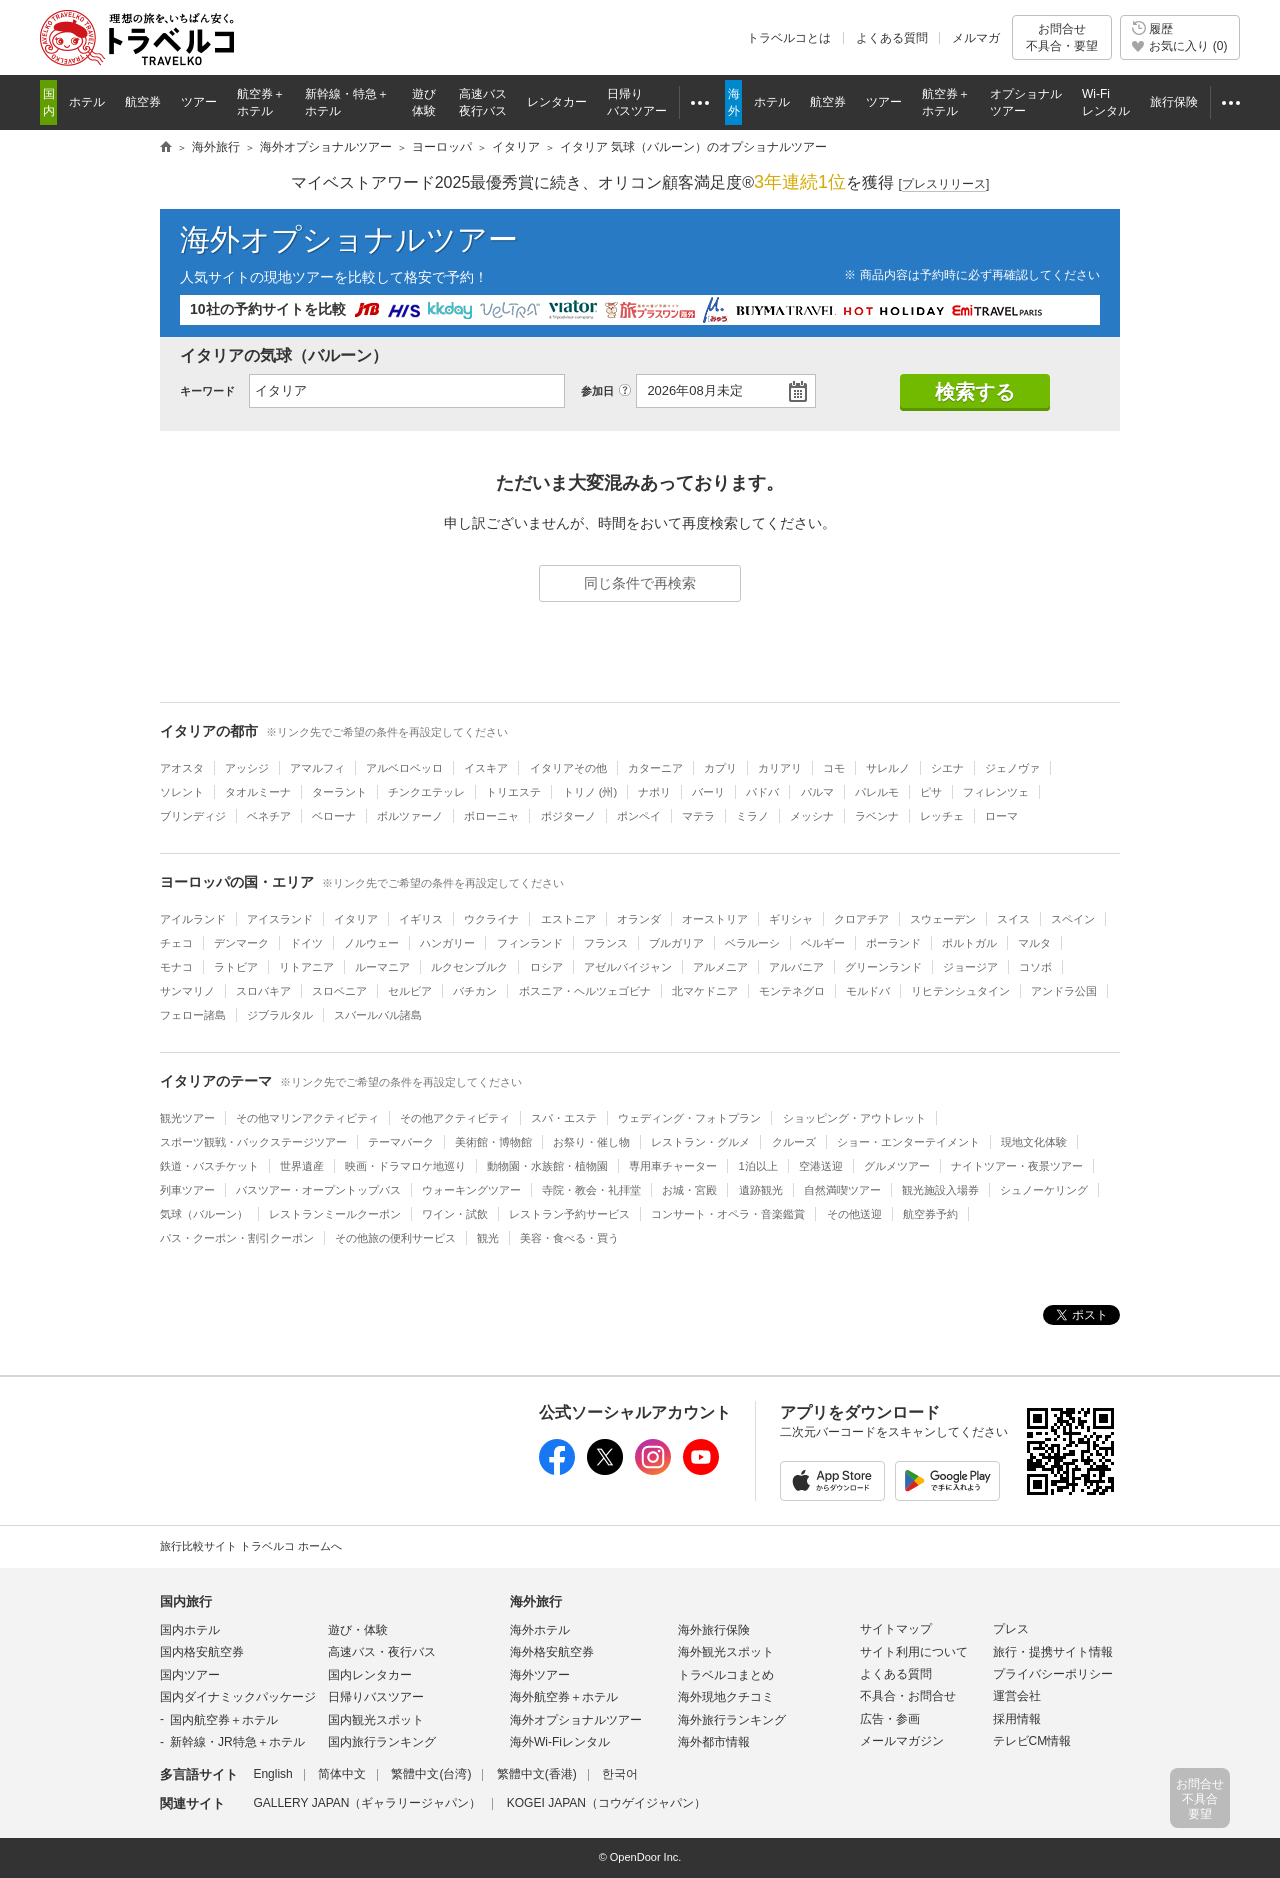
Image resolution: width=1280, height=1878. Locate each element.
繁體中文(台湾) (431, 1774)
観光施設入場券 (940, 1190)
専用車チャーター (673, 1166)
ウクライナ (491, 919)
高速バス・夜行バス (382, 1652)
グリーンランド (883, 967)
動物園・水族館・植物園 (547, 1166)
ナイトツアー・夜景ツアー (1017, 1166)
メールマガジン (902, 1741)
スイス (1013, 919)
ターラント (339, 792)
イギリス (421, 919)
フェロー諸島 (193, 1015)
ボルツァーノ (410, 816)
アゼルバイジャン (628, 967)
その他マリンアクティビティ (307, 1118)
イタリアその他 (568, 768)
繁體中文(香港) (537, 1774)
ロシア (546, 967)
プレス (1011, 1629)
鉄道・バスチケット (209, 1166)
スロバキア (263, 991)
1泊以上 (758, 1166)
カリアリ (780, 768)
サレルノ (888, 768)
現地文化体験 (1034, 1142)
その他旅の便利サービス (395, 1238)
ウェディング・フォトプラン (689, 1118)
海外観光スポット (726, 1652)
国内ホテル (190, 1630)
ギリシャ (791, 919)
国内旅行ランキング (382, 1742)
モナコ (176, 967)
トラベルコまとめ (726, 1675)
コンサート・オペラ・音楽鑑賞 (728, 1214)
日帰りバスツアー (376, 1697)
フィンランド (530, 943)
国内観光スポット (376, 1720)
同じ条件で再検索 (640, 583)
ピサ (931, 792)
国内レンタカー (370, 1675)
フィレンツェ (996, 792)
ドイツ (306, 943)
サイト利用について (914, 1652)
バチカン (475, 991)
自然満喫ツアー (842, 1190)
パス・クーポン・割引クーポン (237, 1238)
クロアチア (861, 919)
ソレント (182, 792)
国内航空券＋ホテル (224, 1720)
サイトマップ (896, 1629)
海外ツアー (540, 1675)
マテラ (698, 816)
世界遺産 (302, 1166)
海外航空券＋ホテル (564, 1697)
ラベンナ (877, 816)
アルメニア (720, 967)
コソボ (1035, 967)
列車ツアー (187, 1190)
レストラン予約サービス (569, 1214)
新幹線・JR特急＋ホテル (237, 1742)
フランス (606, 943)
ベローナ (334, 816)
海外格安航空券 (552, 1652)
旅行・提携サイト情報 (1053, 1652)
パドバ (762, 792)
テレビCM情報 (1032, 1741)
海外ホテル (540, 1630)
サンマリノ (187, 991)
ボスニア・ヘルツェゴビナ (585, 991)
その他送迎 (854, 1214)
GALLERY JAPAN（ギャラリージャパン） (367, 1803)
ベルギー (823, 943)
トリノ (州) (590, 792)
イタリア (356, 919)
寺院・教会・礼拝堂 (591, 1190)
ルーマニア (382, 967)
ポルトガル (969, 943)
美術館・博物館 (493, 1142)
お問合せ (1062, 37)
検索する (975, 392)
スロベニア (339, 991)
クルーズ (794, 1142)
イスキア (486, 768)
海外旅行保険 (714, 1630)
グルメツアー (897, 1166)
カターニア (655, 768)
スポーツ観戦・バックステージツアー (253, 1142)
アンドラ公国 (1064, 991)
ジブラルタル (280, 1015)
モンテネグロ (792, 991)
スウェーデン (943, 919)
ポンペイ (639, 816)
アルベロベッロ (404, 768)
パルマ (817, 792)
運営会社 (1017, 1696)
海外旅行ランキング (732, 1720)
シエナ (947, 768)
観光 (488, 1238)
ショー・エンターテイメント (908, 1142)
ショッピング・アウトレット (854, 1118)
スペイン (1073, 919)
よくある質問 (892, 38)
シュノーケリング (1044, 1190)
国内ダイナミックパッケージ (238, 1697)
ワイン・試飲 (455, 1214)
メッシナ (812, 816)
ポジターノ (568, 816)
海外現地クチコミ (726, 1697)
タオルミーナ (258, 792)
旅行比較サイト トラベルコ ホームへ (251, 1546)
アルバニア (796, 967)
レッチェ (942, 816)
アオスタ (182, 768)
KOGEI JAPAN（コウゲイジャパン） (606, 1803)
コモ (834, 768)
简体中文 (342, 1774)
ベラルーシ (752, 943)
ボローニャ (491, 816)
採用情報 (1017, 1719)
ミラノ (752, 816)
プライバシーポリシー (1053, 1674)
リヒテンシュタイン (960, 991)
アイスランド (280, 919)
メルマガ (976, 38)
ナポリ (654, 792)
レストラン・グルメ (700, 1142)
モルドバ (868, 991)
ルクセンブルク (469, 967)
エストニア (568, 919)
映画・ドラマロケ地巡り (405, 1166)
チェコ (176, 943)
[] (944, 184)
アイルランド (193, 919)
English (272, 1774)
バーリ (708, 792)
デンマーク (241, 943)
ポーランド (893, 943)
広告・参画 (890, 1719)
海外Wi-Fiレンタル (560, 1742)
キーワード (207, 391)
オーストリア (715, 919)
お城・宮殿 (689, 1190)
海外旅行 (536, 1601)
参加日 (597, 391)
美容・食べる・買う (569, 1238)
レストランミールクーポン (335, 1214)
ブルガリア (676, 943)
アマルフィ (317, 768)
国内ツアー (190, 1675)
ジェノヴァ (1012, 768)
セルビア (410, 991)
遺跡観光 (761, 1190)
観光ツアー (187, 1118)
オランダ (639, 919)
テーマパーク (401, 1142)
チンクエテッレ (426, 792)
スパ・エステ (564, 1118)
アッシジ (247, 768)
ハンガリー (447, 943)
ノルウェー (371, 943)
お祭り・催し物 (591, 1142)
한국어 (620, 1774)
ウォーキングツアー (471, 1190)
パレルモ (877, 792)
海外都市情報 (714, 1742)
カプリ (720, 768)
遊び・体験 (358, 1630)
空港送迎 (821, 1166)
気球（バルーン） (204, 1214)
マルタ (1034, 943)
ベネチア (269, 816)
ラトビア (236, 967)
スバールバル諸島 (378, 1015)
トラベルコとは (789, 38)
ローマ (1001, 816)
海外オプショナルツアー (349, 239)
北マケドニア (705, 991)
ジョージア (970, 967)
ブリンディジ (193, 816)
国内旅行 (186, 1601)
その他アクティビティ (455, 1118)
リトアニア (306, 967)
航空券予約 (930, 1214)
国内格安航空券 (202, 1652)
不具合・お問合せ (908, 1696)
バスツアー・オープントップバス (318, 1190)
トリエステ (513, 792)
